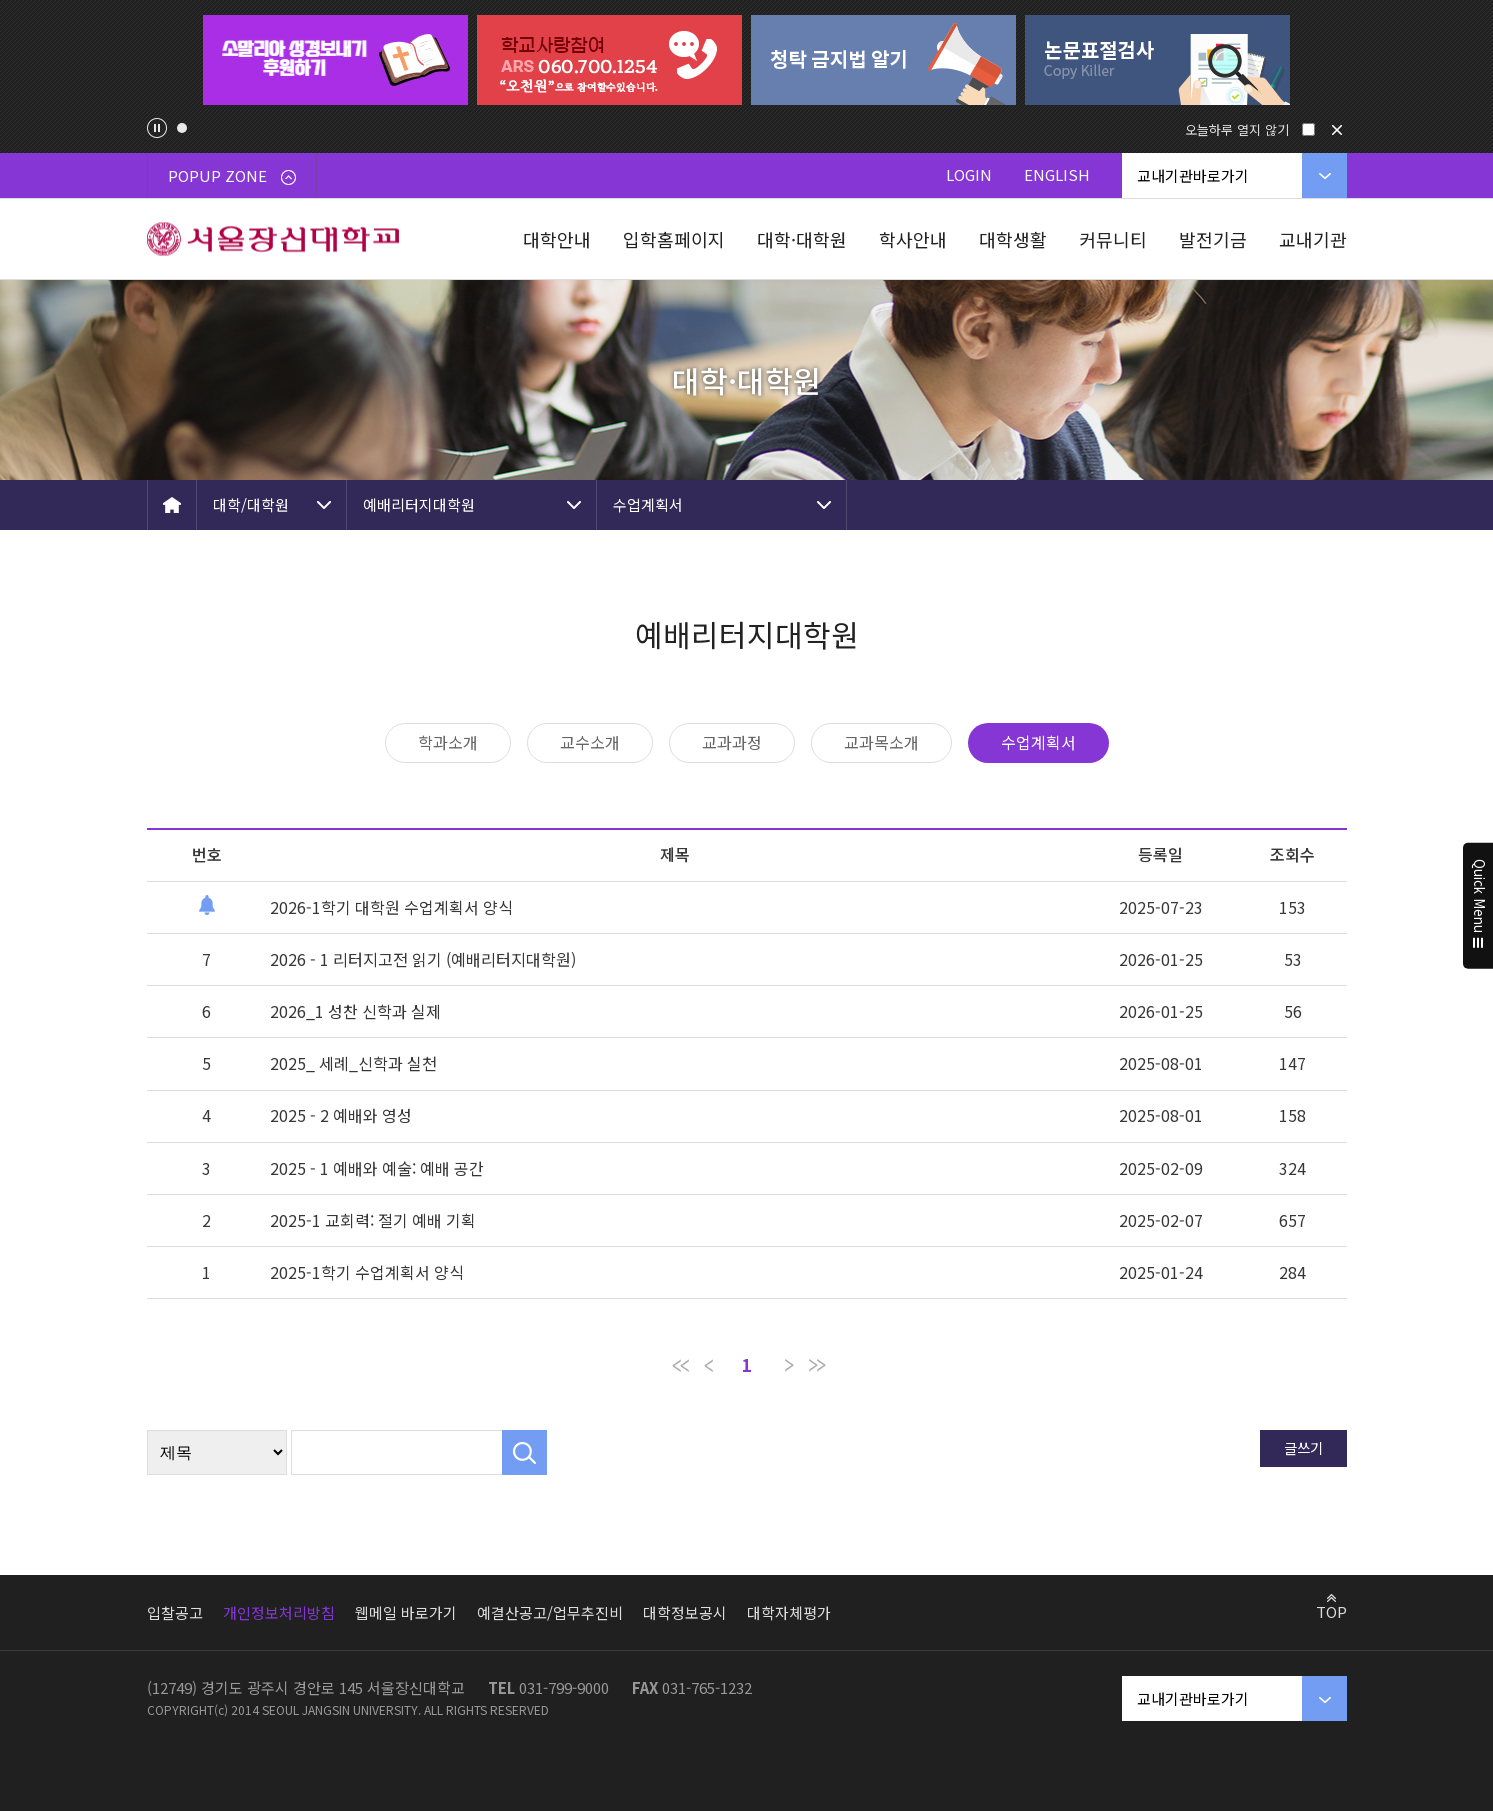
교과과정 (732, 742)
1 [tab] (182, 128)
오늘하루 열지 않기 (1237, 129)
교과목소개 (881, 742)
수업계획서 (648, 504)
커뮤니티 (1113, 239)
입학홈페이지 (674, 239)
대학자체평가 (789, 1612)
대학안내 (557, 239)
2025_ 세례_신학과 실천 (353, 1063)
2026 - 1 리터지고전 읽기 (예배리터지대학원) (423, 959)
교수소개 (590, 742)
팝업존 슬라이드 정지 (157, 128)
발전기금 (1213, 239)
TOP (1331, 1611)
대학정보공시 (685, 1612)
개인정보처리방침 (279, 1612)
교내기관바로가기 (1193, 175)
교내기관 (1313, 239)
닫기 (1337, 130)
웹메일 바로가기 (406, 1612)
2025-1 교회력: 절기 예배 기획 (373, 1220)
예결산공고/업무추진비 (550, 1612)
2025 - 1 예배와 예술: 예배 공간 (377, 1168)
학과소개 (448, 742)
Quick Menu (1478, 906)
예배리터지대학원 (419, 504)
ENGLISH (1057, 174)
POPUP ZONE (232, 175)
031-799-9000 (564, 1687)
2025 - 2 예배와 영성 (341, 1115)
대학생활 (1013, 239)
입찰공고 (175, 1612)
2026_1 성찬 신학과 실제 (355, 1011)
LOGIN (969, 174)
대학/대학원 (251, 504)
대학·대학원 (802, 239)
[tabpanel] (336, 60)
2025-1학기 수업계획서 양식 (367, 1272)
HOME (172, 505)
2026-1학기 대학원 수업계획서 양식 (391, 907)
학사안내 (913, 239)
